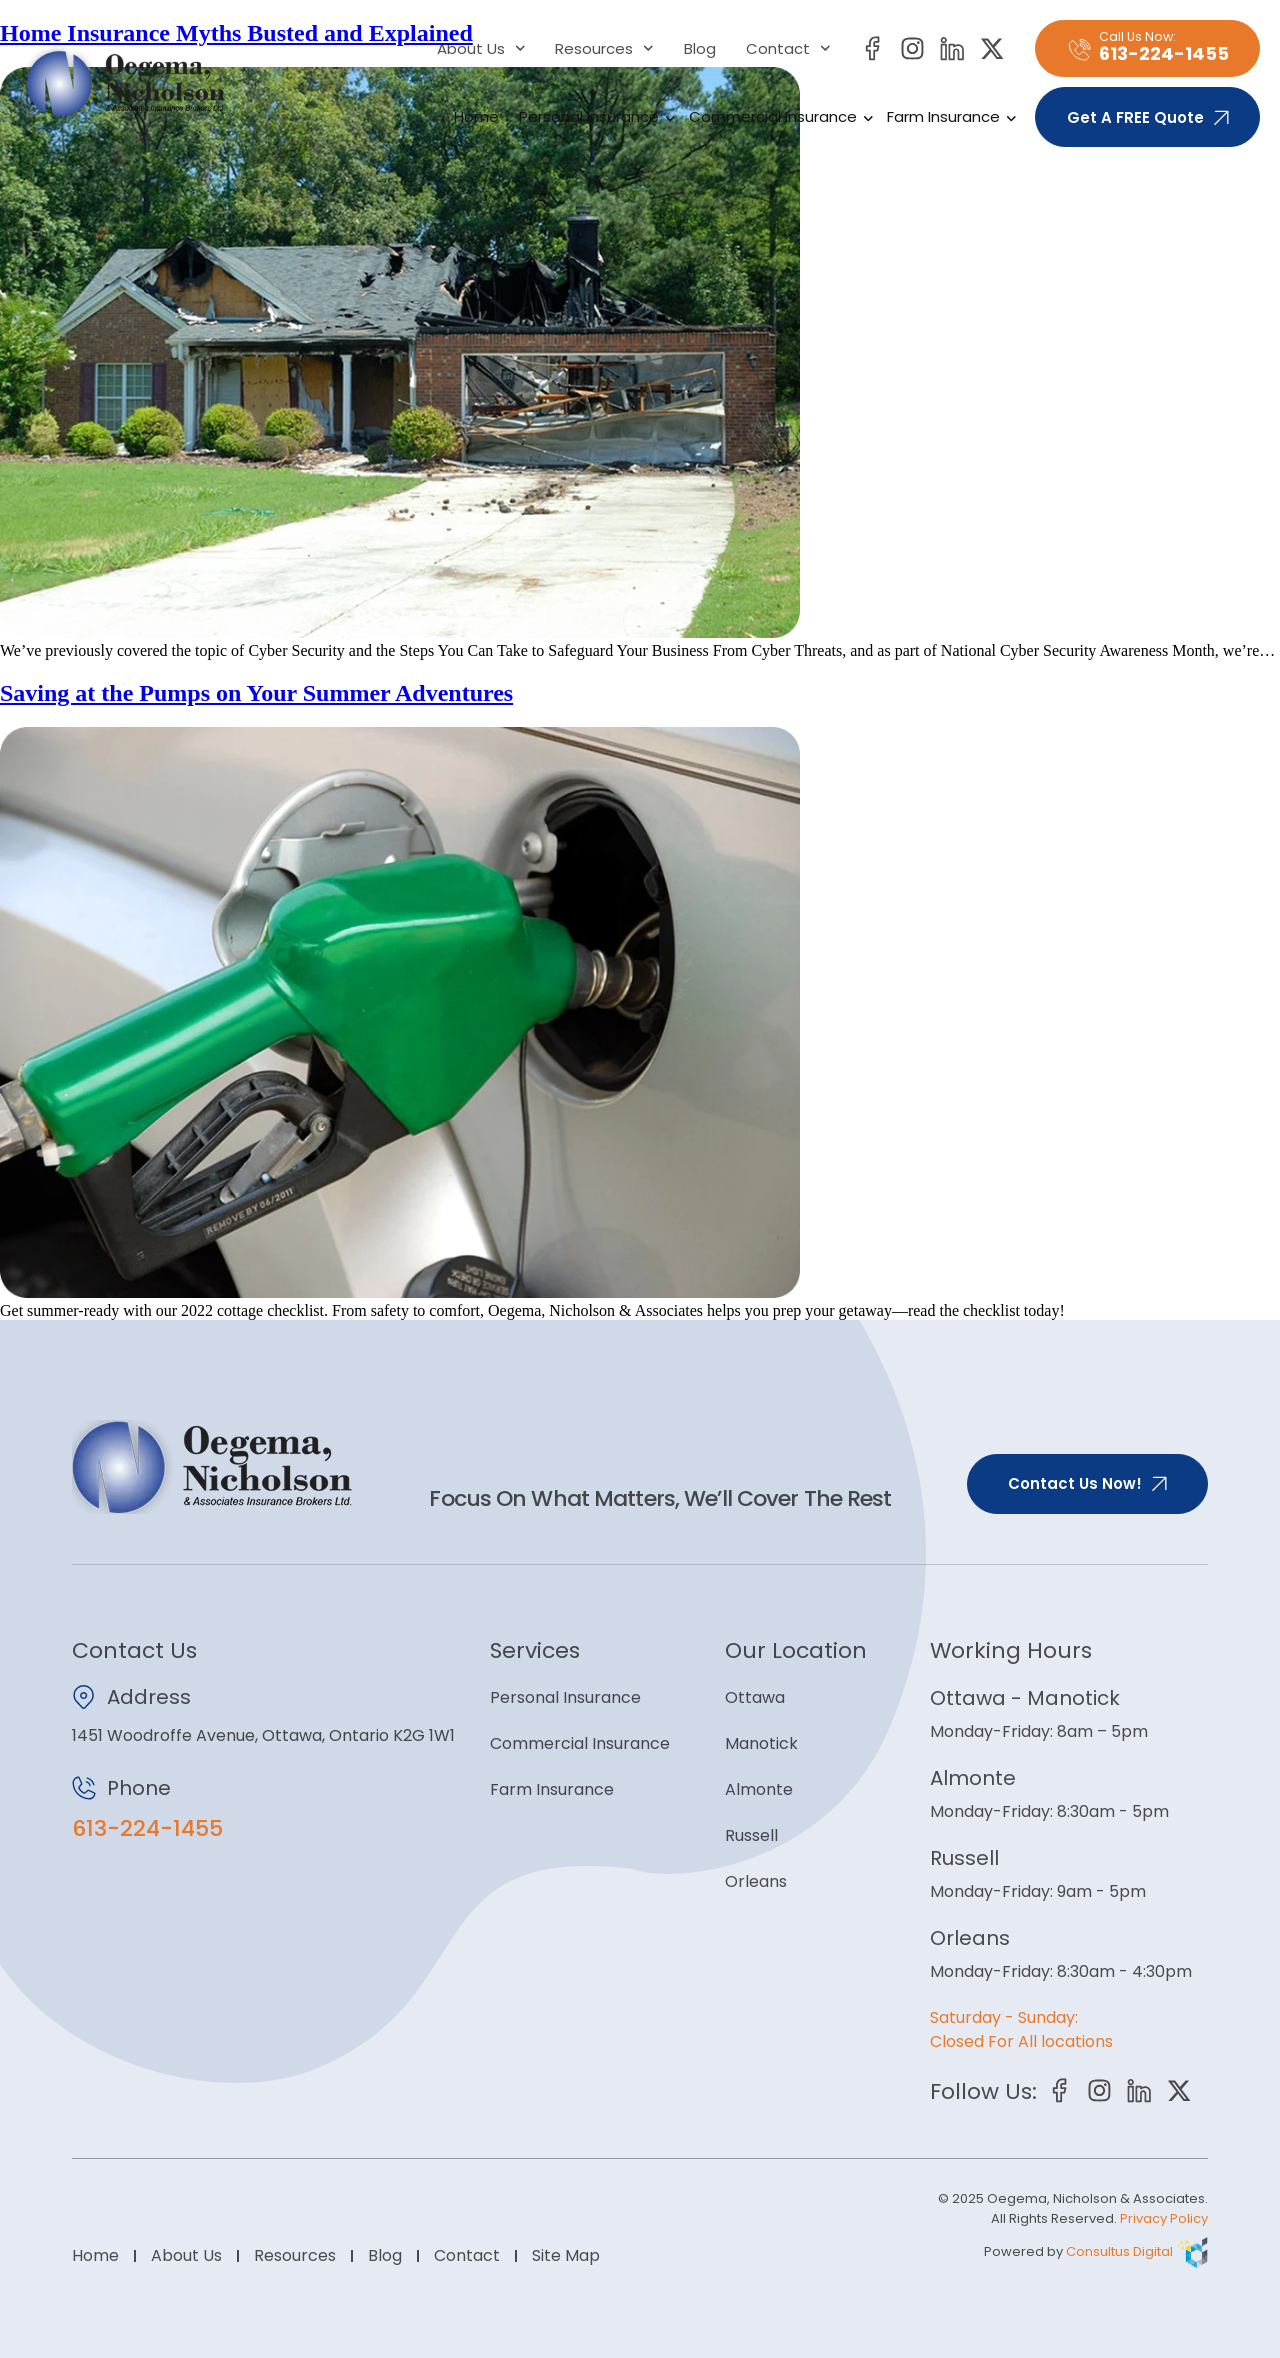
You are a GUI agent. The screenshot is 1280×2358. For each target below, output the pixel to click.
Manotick (761, 1743)
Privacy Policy (1164, 2218)
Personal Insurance (594, 117)
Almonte (759, 1789)
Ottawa (755, 1697)
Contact (788, 49)
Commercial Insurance (778, 117)
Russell (751, 1835)
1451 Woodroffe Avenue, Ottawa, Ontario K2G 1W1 (263, 1735)
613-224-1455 (147, 1828)
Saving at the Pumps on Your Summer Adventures (256, 693)
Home (476, 116)
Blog (700, 49)
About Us (481, 49)
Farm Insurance (948, 117)
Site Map (566, 2255)
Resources (604, 49)
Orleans (756, 1881)
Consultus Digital (1119, 2251)
